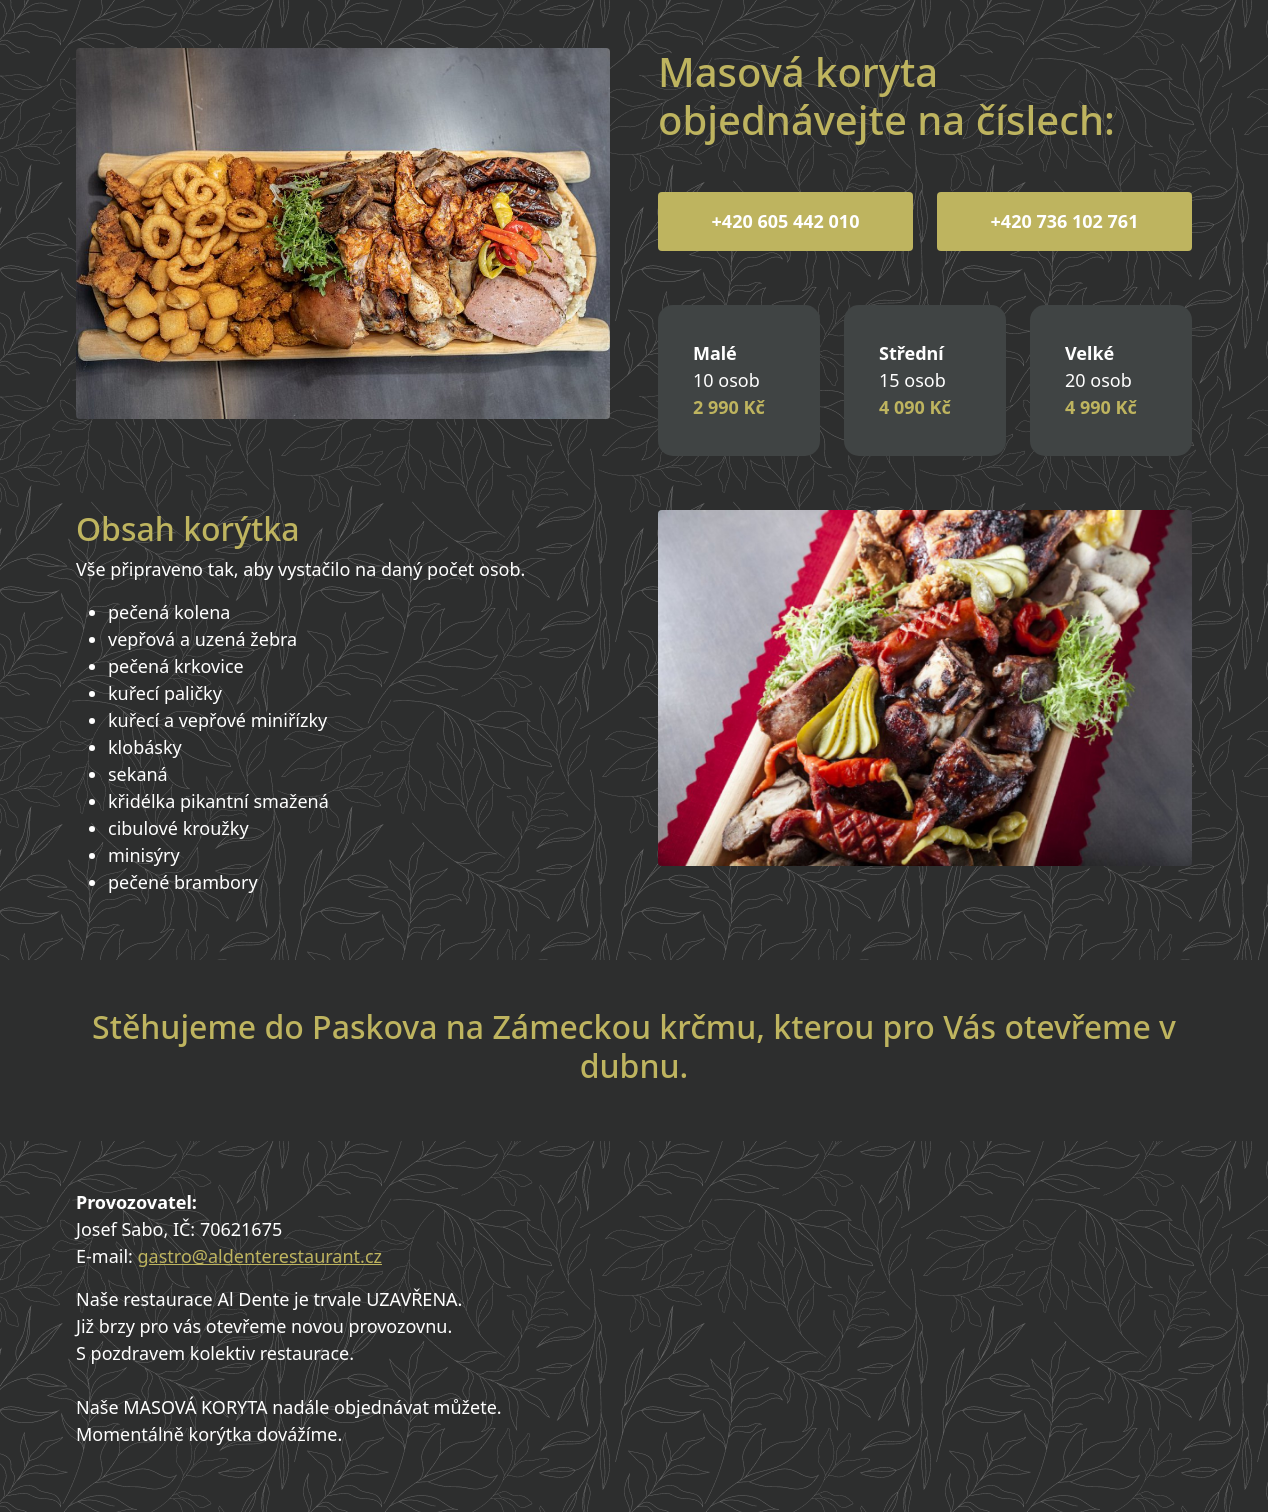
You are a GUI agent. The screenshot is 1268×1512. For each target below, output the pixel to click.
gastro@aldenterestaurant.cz (260, 1256)
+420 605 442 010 (786, 221)
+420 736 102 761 (1065, 221)
